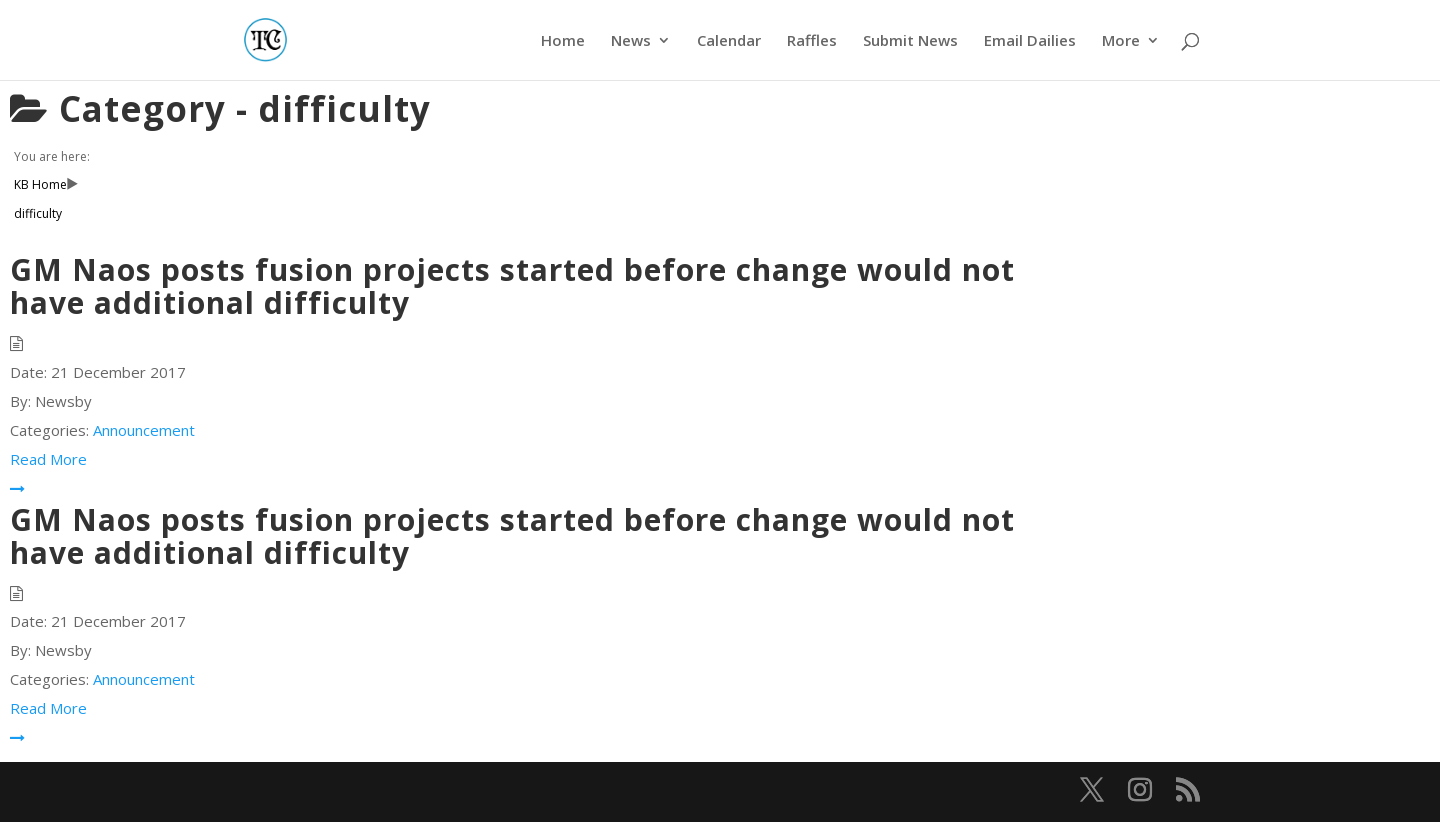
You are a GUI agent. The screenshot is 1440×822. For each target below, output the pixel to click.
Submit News (910, 41)
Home (563, 41)
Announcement (144, 430)
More (1121, 41)
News (631, 41)
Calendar (729, 41)
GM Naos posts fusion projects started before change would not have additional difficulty (512, 286)
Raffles (812, 41)
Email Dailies (1030, 41)
